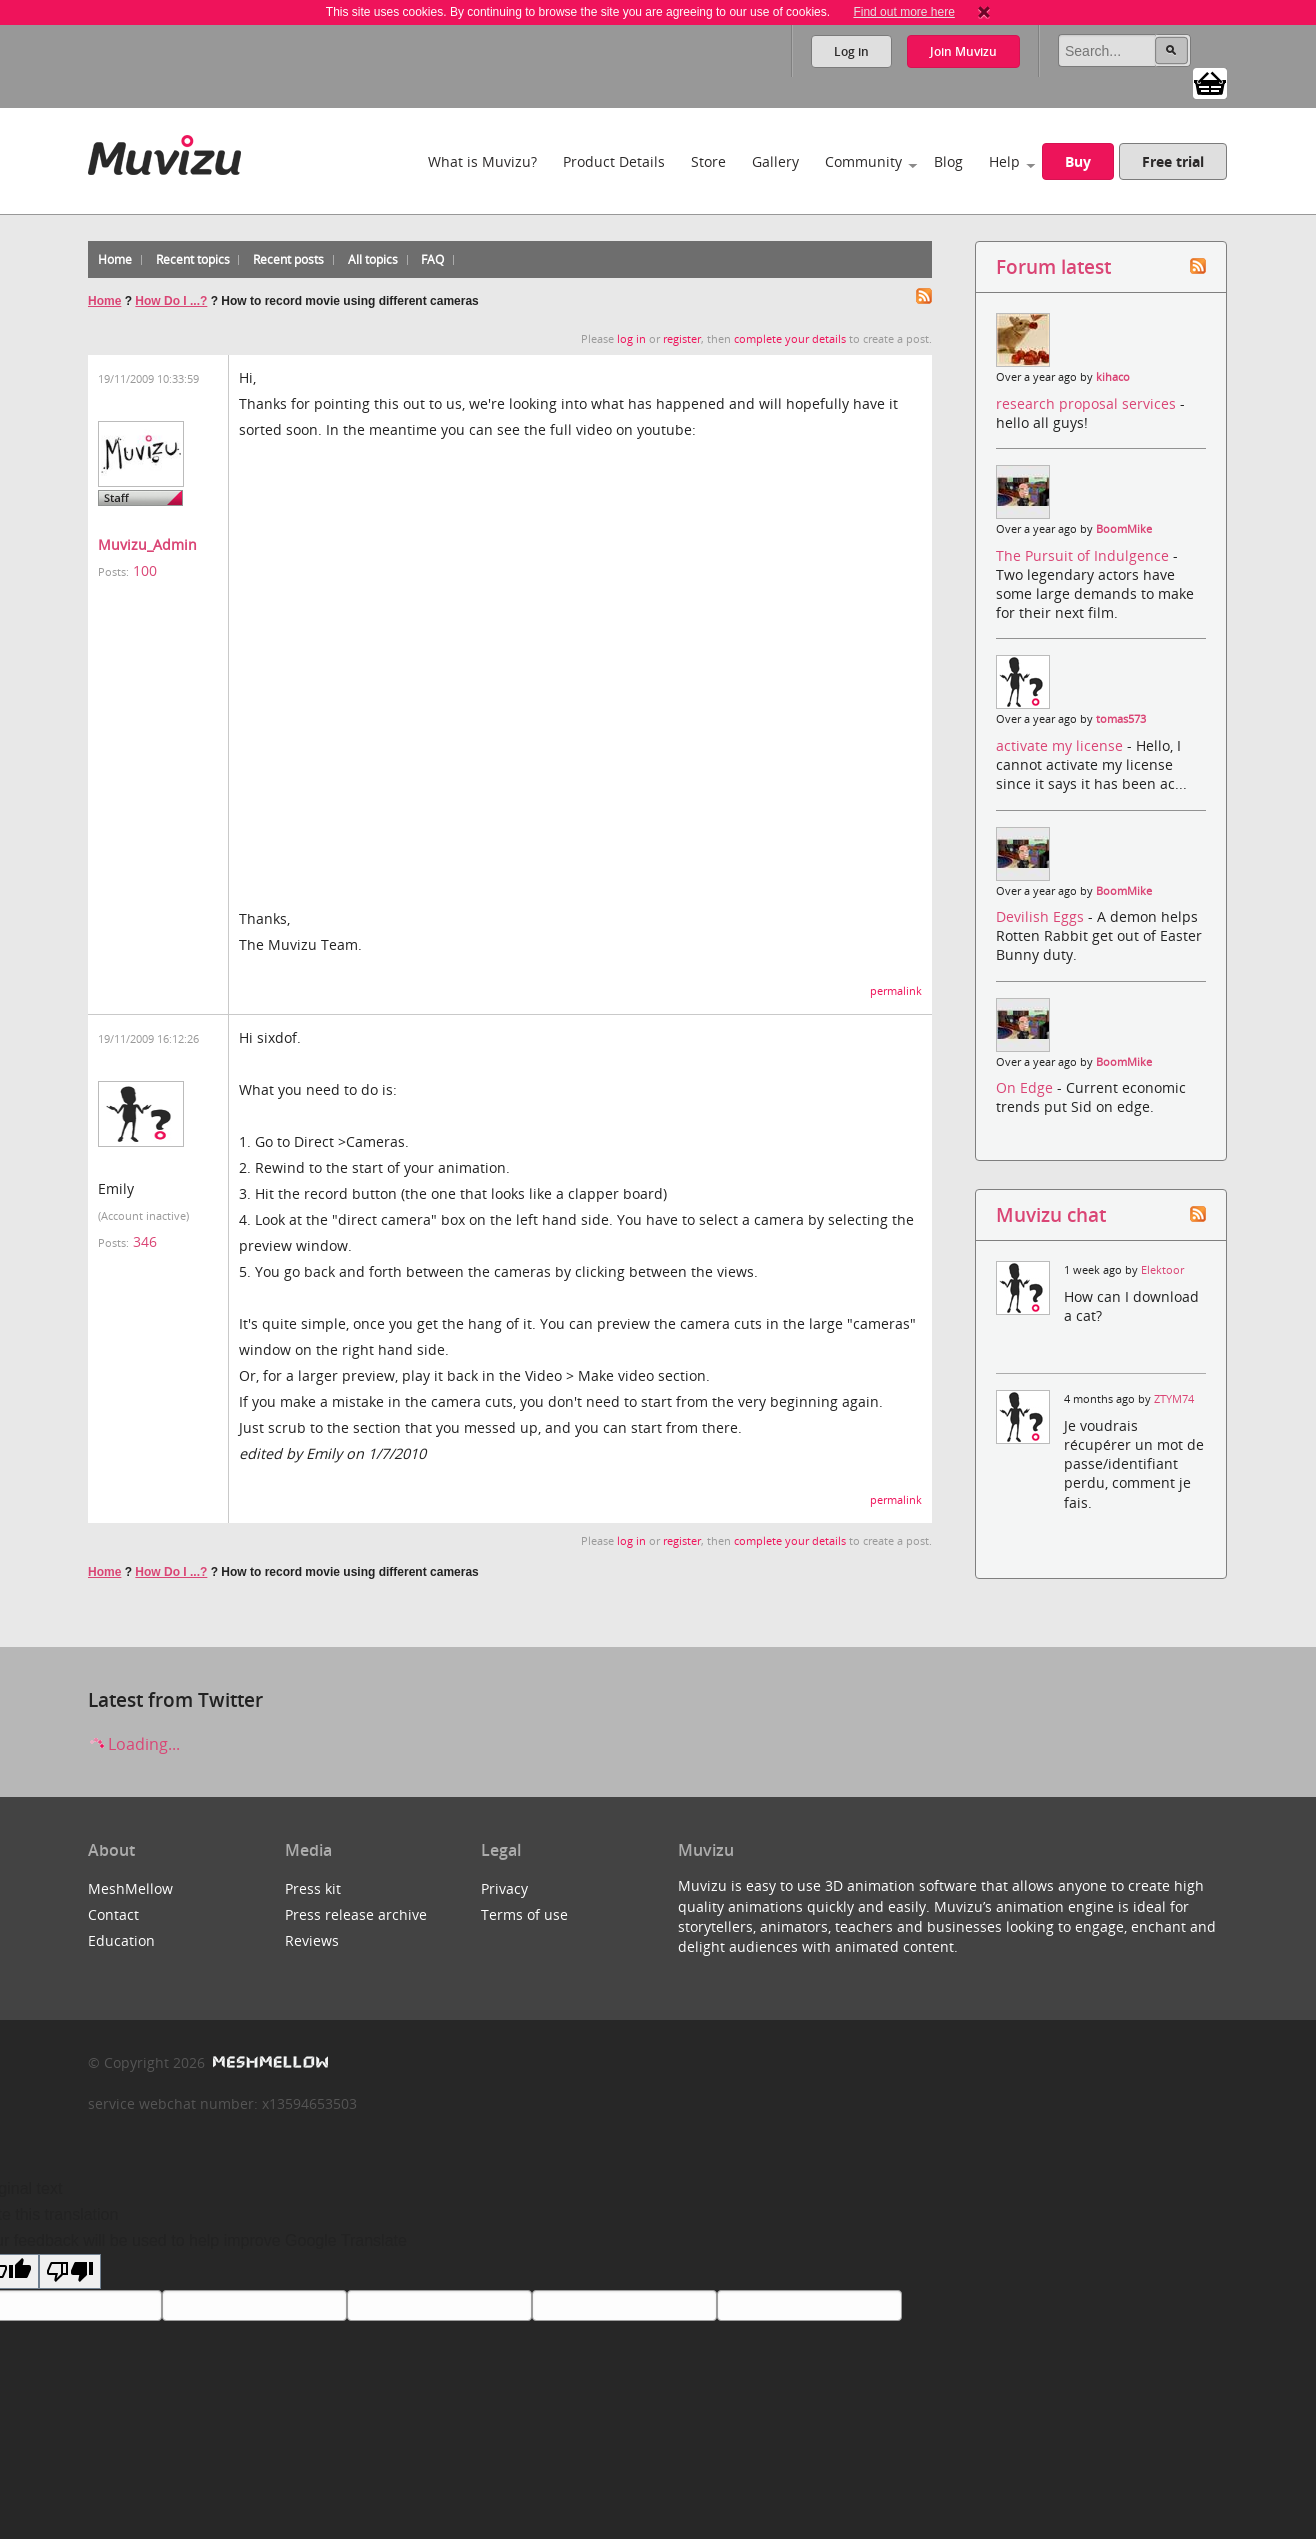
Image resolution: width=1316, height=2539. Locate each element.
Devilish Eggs (1042, 916)
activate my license (1061, 745)
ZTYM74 (1174, 1399)
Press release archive (356, 1914)
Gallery (775, 161)
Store (708, 161)
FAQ (432, 259)
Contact (113, 1914)
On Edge (1026, 1087)
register (682, 339)
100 (145, 570)
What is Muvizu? (482, 161)
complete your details (790, 339)
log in (631, 339)
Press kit (313, 1888)
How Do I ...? (171, 301)
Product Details (614, 161)
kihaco (1113, 377)
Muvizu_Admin (147, 544)
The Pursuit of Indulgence (1084, 555)
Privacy (504, 1888)
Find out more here (903, 12)
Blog (948, 161)
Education (121, 1940)
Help (1004, 161)
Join (963, 51)
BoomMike (1124, 529)
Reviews (312, 1940)
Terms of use (524, 1914)
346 (145, 1241)
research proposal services (1088, 403)
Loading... (134, 1744)
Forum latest (1053, 266)
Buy (1078, 161)
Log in (851, 51)
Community (863, 161)
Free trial (1173, 161)
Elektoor (1162, 1270)
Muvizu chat (1051, 1214)
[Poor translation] (70, 2271)
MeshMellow (130, 1888)
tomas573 (1121, 719)
